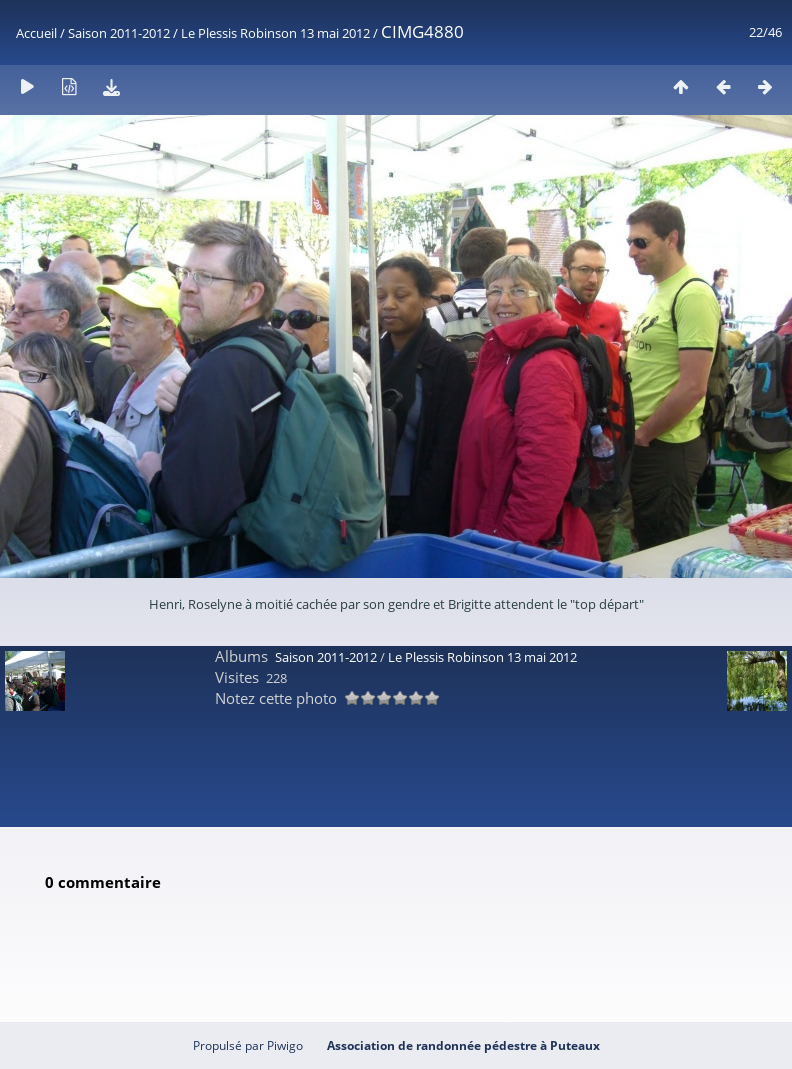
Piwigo (285, 1045)
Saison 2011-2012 (119, 33)
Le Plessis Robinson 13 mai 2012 (275, 33)
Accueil (36, 33)
